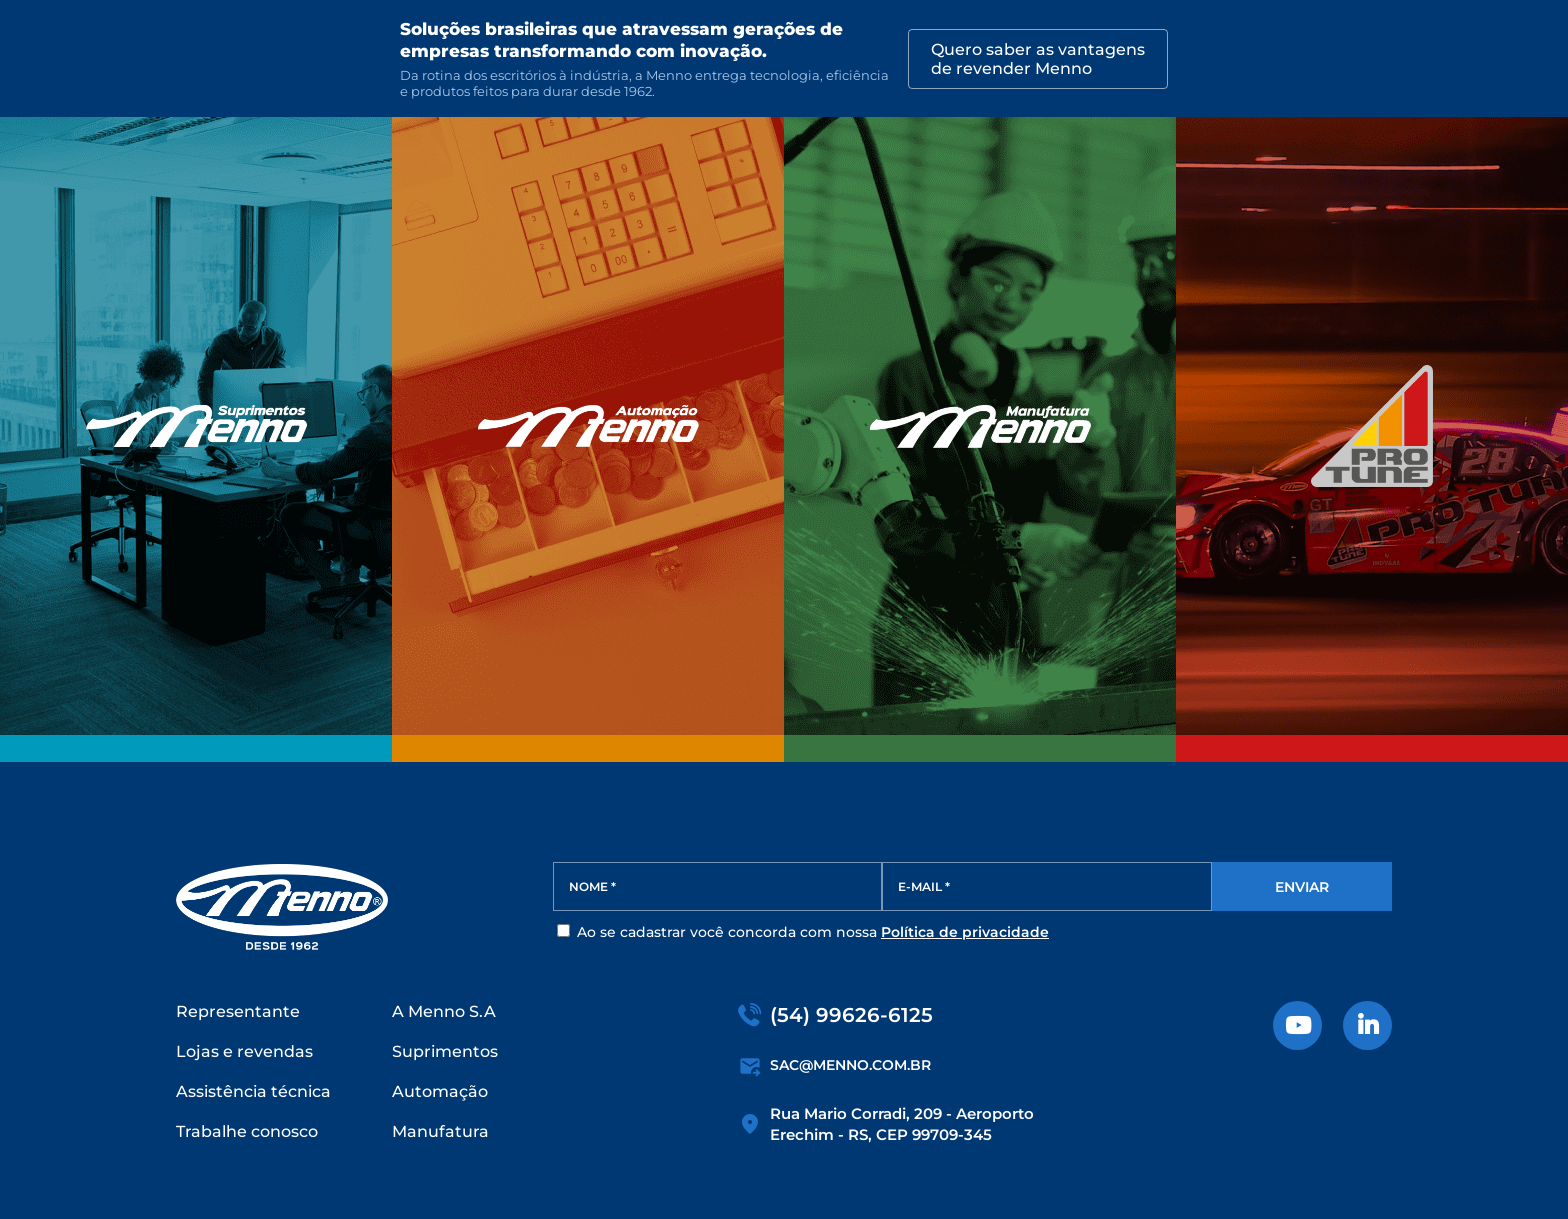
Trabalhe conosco (247, 1131)
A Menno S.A (444, 1011)
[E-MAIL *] (1047, 886)
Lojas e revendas (244, 1051)
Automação (440, 1091)
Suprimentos (445, 1051)
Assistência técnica (253, 1091)
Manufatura (440, 1131)
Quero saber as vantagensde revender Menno (1038, 59)
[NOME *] (718, 886)
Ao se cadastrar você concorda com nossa (803, 932)
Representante (238, 1011)
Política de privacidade (965, 932)
